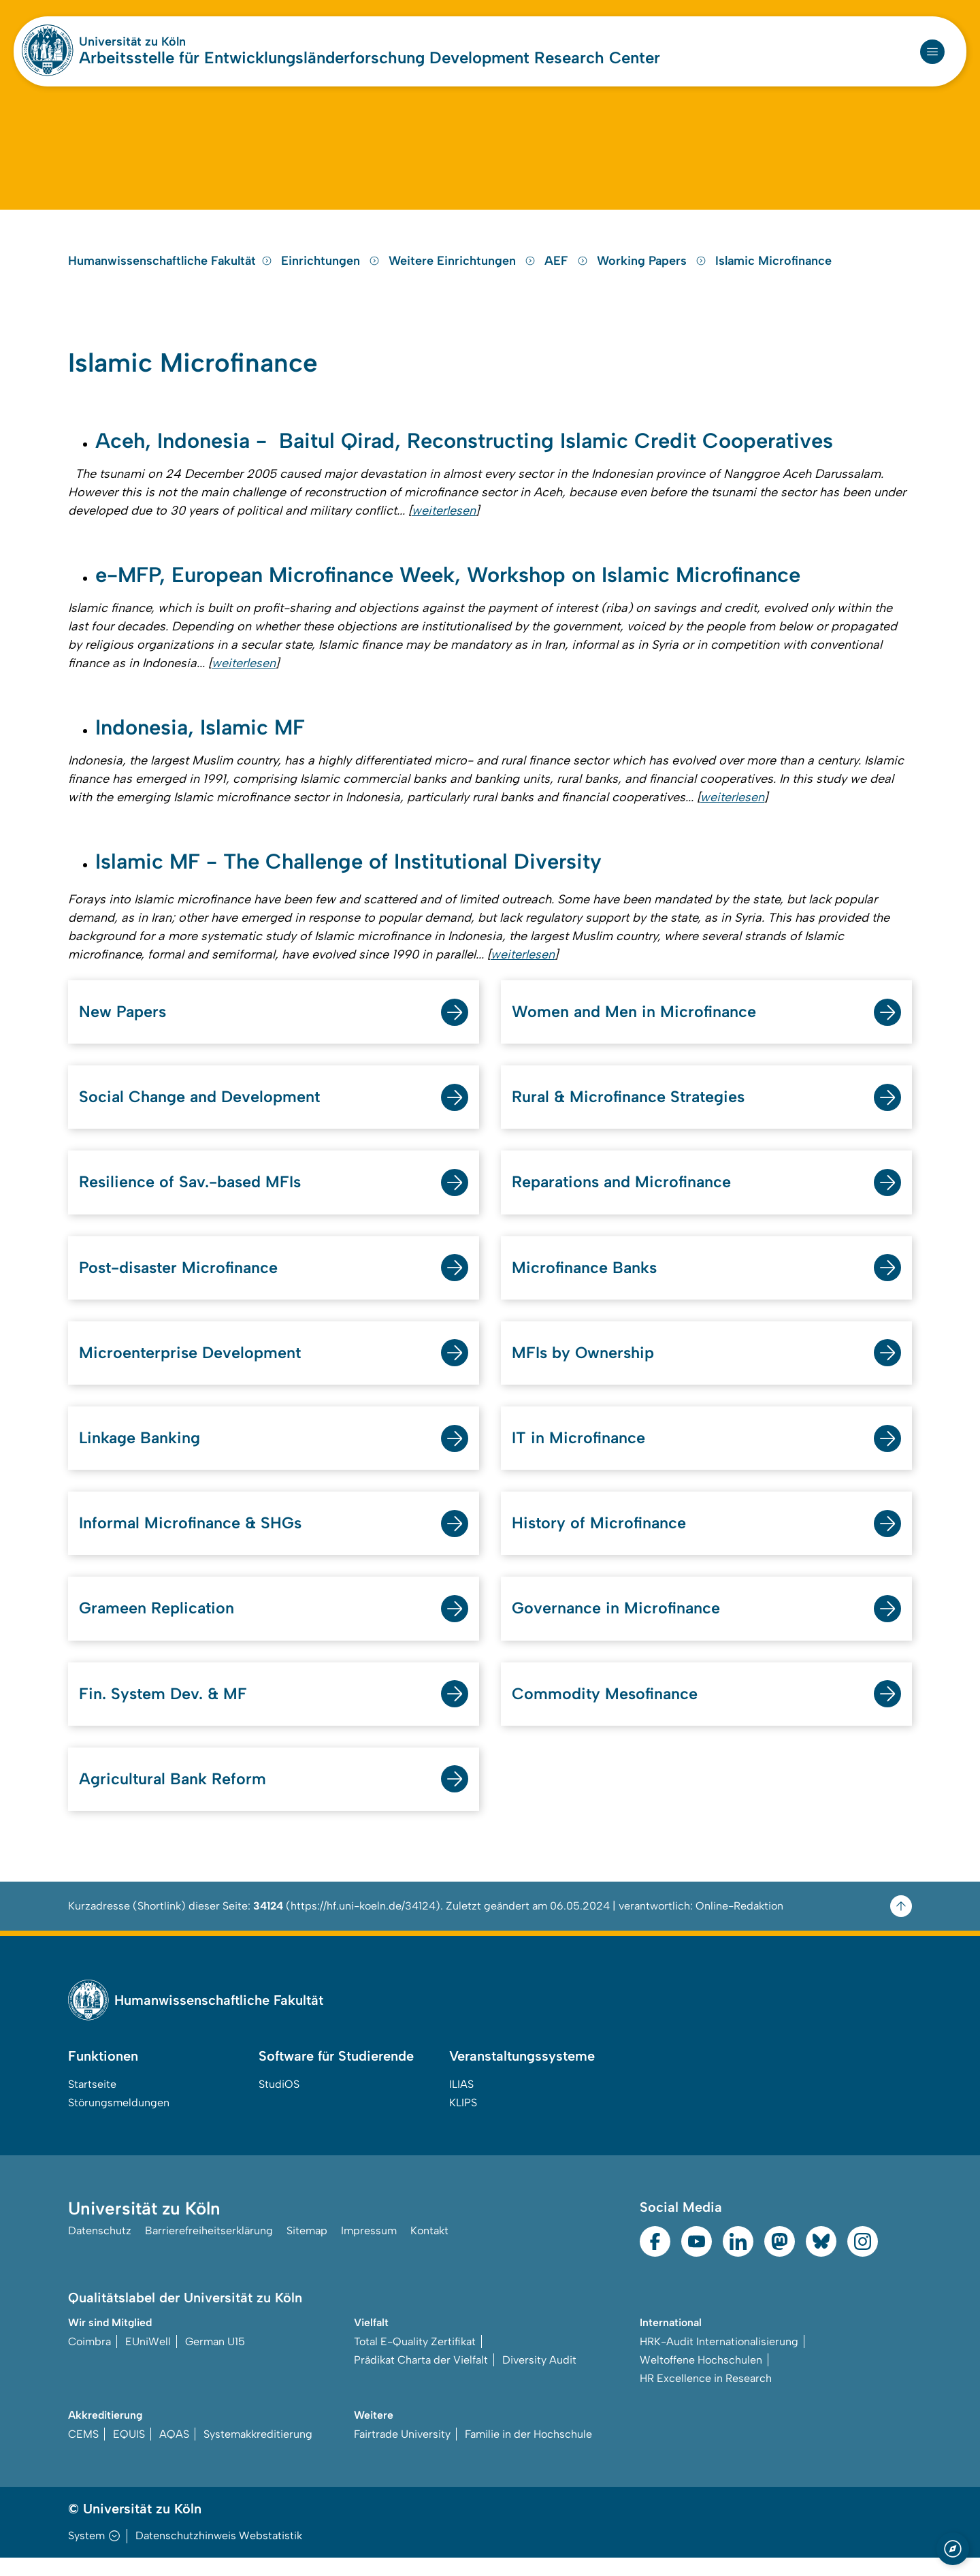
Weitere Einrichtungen (464, 268)
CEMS (83, 2452)
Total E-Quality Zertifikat (415, 2359)
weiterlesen (444, 521)
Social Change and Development (201, 1111)
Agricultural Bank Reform (174, 1797)
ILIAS (461, 2102)
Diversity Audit (539, 2378)
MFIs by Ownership (584, 1368)
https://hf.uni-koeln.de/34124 (363, 1924)
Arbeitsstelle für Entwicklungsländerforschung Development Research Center (369, 57)
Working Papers (653, 268)
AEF (567, 268)
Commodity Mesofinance (606, 1711)
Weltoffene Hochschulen (701, 2378)
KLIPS (463, 2120)
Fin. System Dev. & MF (164, 1711)
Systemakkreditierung (257, 2452)
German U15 (215, 2359)
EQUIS (129, 2452)
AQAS (174, 2452)
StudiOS (279, 2102)
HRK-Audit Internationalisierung (719, 2359)
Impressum (369, 2249)
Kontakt (429, 2249)
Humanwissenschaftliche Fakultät (170, 268)
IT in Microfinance (579, 1454)
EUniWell (148, 2359)
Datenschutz (99, 2249)
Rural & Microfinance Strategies (631, 1111)
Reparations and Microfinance (624, 1196)
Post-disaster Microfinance (181, 1282)
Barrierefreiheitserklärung (209, 2249)
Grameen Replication (158, 1625)
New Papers (123, 1025)
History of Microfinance (600, 1539)
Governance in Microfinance (617, 1625)
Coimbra (89, 2359)
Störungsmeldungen (118, 2120)
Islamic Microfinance (773, 268)
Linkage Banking (140, 1454)
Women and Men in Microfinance (635, 1025)
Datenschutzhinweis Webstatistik (218, 2553)
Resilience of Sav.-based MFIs (192, 1196)
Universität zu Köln (132, 41)
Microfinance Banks (585, 1282)
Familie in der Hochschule (528, 2452)
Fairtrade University (402, 2452)
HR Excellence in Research (706, 2396)
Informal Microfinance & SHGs (192, 1539)
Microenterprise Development (191, 1368)
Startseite (92, 2102)
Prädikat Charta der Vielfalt (421, 2378)
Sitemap (307, 2249)
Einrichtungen (332, 268)
